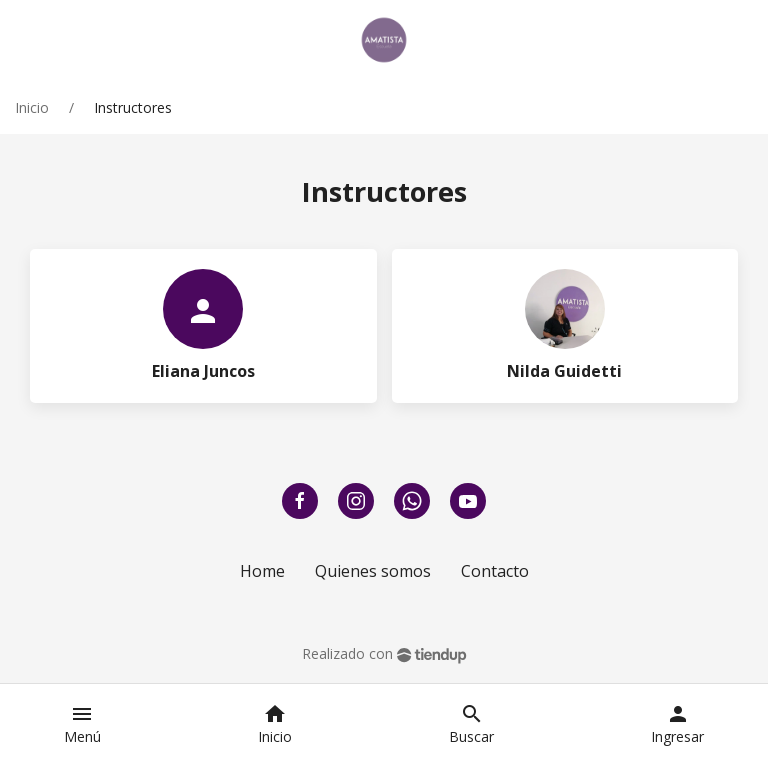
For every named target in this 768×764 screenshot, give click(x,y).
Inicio (32, 107)
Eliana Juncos (203, 371)
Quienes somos (373, 571)
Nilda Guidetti (564, 371)
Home (262, 571)
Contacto (495, 571)
